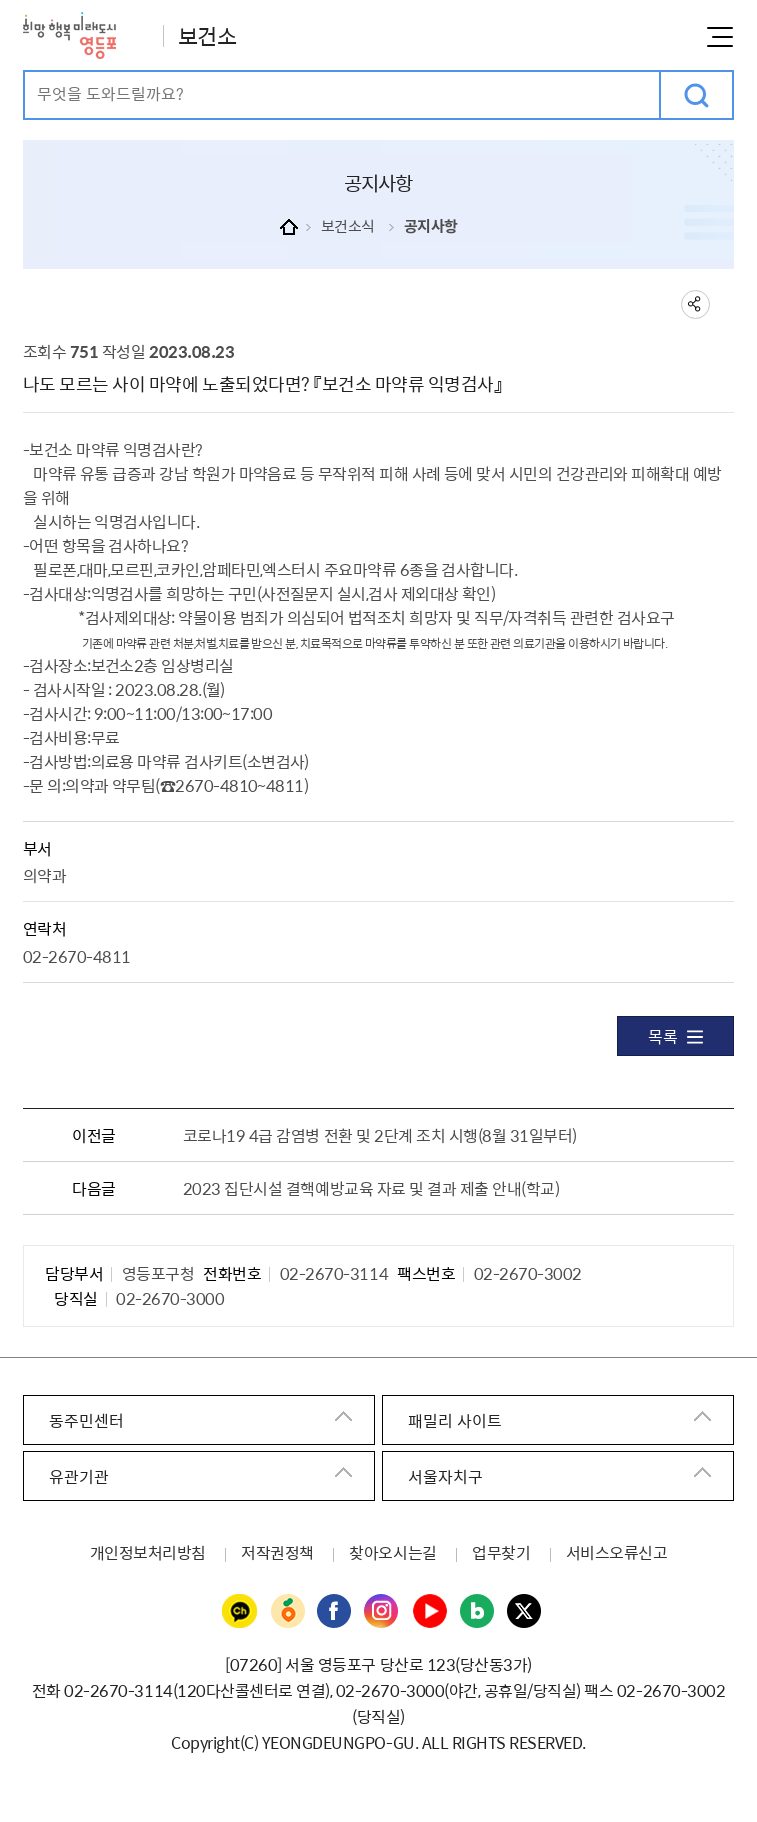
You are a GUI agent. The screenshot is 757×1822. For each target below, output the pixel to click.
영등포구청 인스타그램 (382, 1612)
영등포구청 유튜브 (430, 1612)
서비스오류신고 (617, 1552)
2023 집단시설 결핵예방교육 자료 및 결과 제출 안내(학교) (371, 1188)
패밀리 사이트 (455, 1420)
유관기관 (79, 1476)
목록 (675, 1036)
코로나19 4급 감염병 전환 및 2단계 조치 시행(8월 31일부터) (380, 1135)
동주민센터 (86, 1420)
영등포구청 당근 (287, 1612)
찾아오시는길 (392, 1552)
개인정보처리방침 (148, 1552)
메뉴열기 (720, 37)
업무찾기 (501, 1552)
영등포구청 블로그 (478, 1612)
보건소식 (348, 226)
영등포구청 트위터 (525, 1612)
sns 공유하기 (695, 304)
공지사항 (431, 226)
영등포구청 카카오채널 (240, 1612)
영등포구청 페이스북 (335, 1612)
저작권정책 (277, 1552)
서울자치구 (445, 1476)
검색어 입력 (25, 72)
